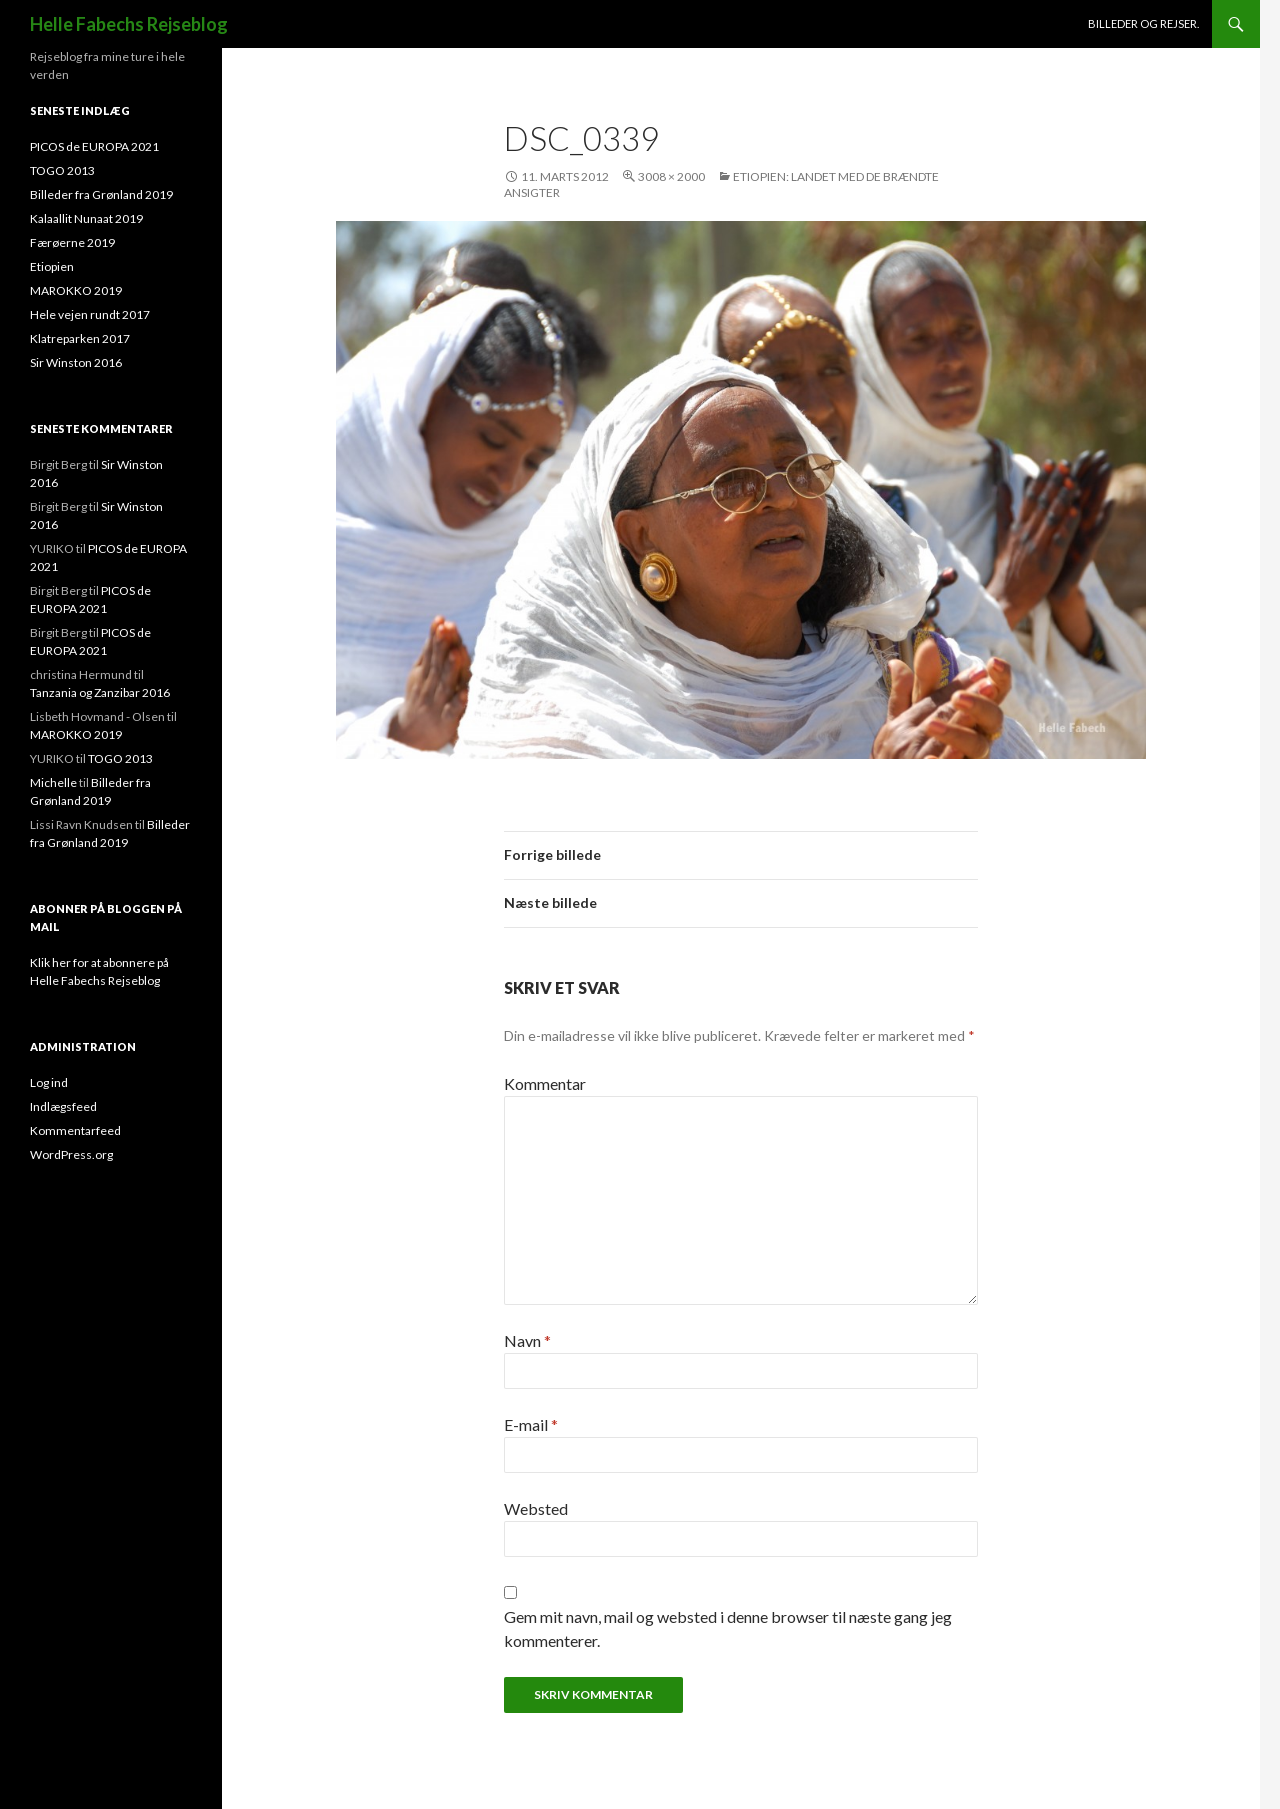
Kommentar (545, 1083)
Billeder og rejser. (1143, 23)
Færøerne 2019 (72, 242)
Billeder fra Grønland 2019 (101, 194)
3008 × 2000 (671, 176)
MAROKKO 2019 (76, 290)
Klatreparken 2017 (80, 338)
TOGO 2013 (62, 170)
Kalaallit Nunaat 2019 (86, 218)
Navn (527, 1340)
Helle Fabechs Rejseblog (129, 24)
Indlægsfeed (63, 1106)
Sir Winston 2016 (76, 362)
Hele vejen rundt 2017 (90, 314)
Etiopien (52, 266)
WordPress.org (71, 1154)
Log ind (49, 1082)
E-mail (531, 1424)
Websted (536, 1508)
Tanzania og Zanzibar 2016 (100, 692)
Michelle (53, 782)
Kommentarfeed (75, 1130)
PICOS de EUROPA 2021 (94, 146)
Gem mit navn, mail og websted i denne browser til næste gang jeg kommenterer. (728, 1628)
